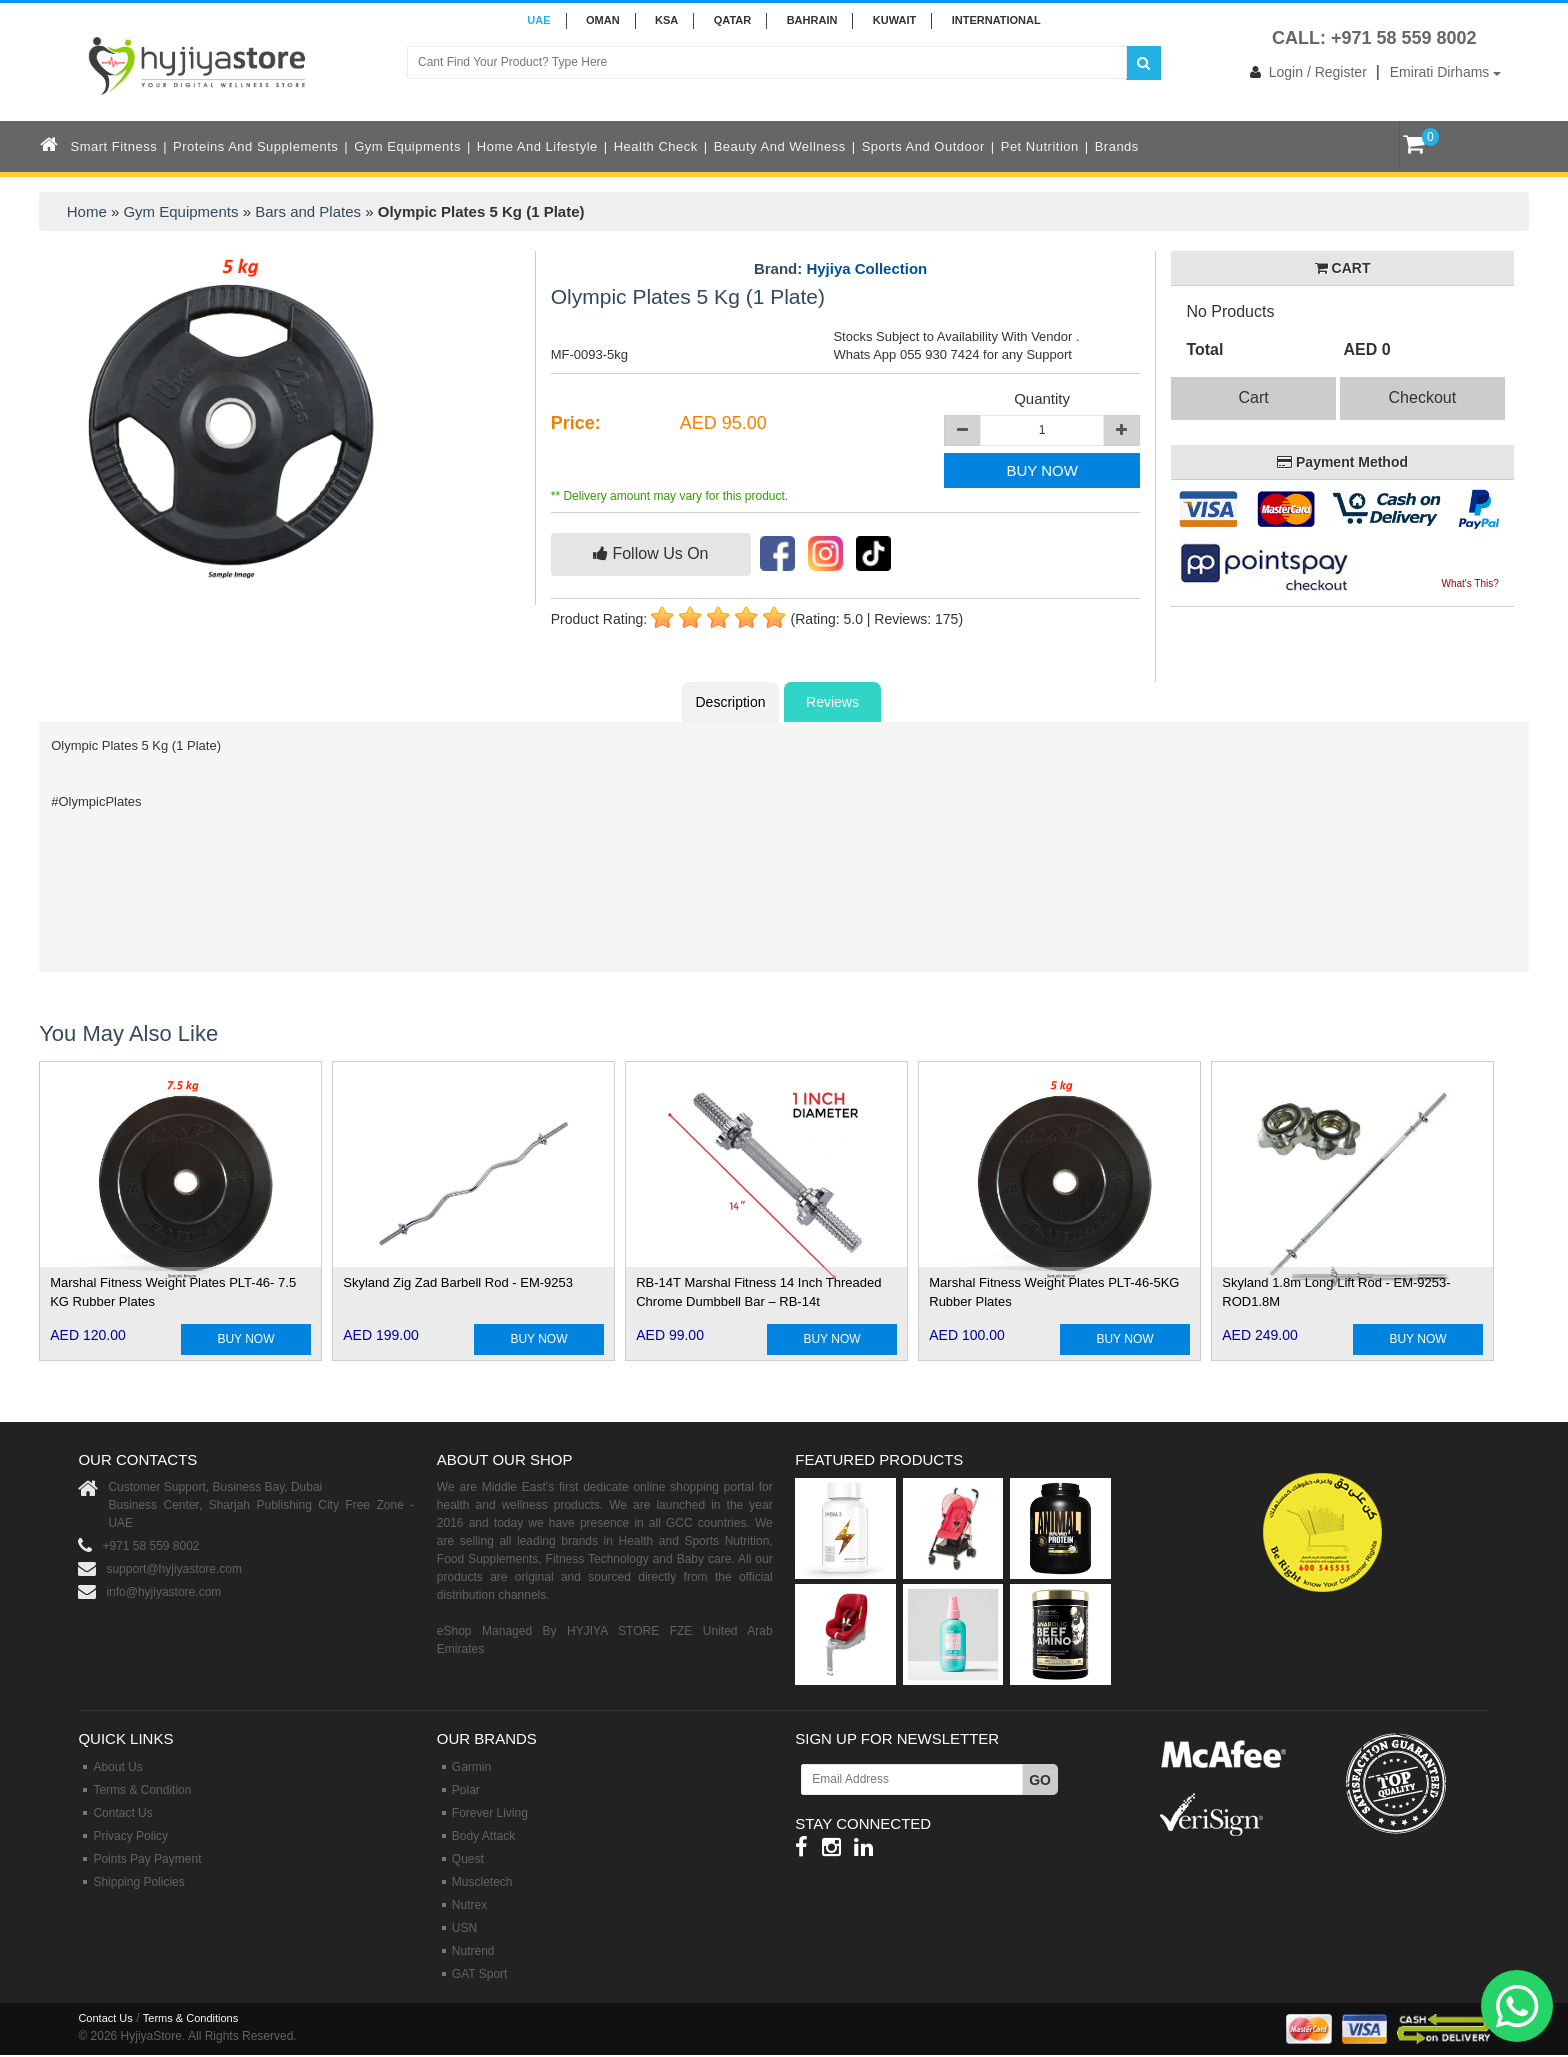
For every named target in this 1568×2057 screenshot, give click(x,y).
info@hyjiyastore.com (163, 1592)
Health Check (656, 146)
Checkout (1423, 397)
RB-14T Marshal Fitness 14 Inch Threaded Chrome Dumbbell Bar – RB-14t (758, 1292)
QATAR (732, 20)
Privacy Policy (130, 1836)
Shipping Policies (138, 1882)
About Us (117, 1767)
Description (730, 702)
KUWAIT (894, 20)
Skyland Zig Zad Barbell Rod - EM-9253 (458, 1282)
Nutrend (473, 1951)
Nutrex (469, 1905)
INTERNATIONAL (996, 20)
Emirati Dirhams (1445, 72)
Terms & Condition (142, 1790)
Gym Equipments (407, 146)
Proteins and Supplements (255, 146)
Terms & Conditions (190, 2018)
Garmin (471, 1767)
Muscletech (482, 1882)
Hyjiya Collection (866, 268)
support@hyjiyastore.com (174, 1569)
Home (87, 211)
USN (464, 1928)
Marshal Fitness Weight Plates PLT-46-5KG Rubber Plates (1054, 1292)
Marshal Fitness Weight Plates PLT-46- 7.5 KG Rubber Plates (173, 1292)
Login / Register (1304, 72)
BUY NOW (1041, 470)
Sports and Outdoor (923, 146)
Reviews (832, 702)
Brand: (840, 269)
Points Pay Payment (147, 1859)
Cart (1253, 397)
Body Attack (483, 1836)
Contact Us (122, 1813)
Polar (466, 1790)
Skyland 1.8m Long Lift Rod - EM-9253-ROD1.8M (1336, 1292)
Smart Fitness (114, 146)
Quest (468, 1859)
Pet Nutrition (1040, 146)
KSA (666, 20)
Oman (603, 20)
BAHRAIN (812, 20)
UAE (538, 20)
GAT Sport (480, 1974)
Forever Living (490, 1813)
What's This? (1469, 583)
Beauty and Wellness (780, 146)
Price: (576, 423)
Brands (1117, 146)
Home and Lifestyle (537, 146)
